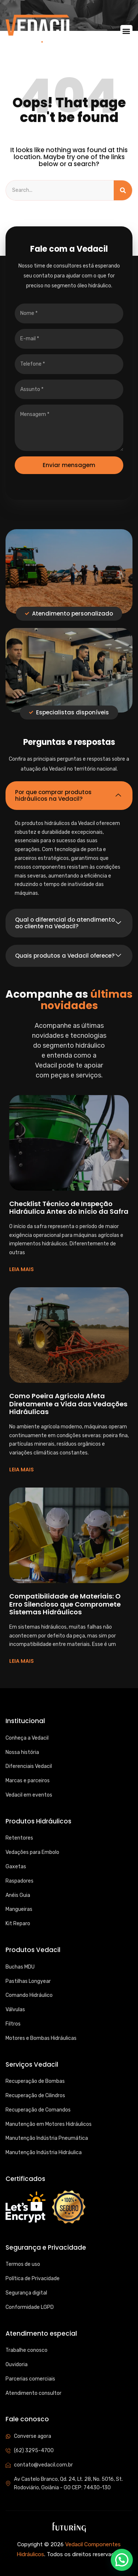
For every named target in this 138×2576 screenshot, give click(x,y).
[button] (126, 31)
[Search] (123, 190)
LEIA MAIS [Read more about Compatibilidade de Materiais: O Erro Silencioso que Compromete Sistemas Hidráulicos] (21, 1661)
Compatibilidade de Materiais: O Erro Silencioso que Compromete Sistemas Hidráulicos (65, 1604)
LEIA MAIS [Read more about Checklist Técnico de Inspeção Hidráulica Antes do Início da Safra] (21, 1269)
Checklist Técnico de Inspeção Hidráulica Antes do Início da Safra (68, 1207)
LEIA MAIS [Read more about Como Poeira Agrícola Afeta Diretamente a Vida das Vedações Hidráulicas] (21, 1469)
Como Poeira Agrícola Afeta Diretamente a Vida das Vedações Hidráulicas (68, 1403)
